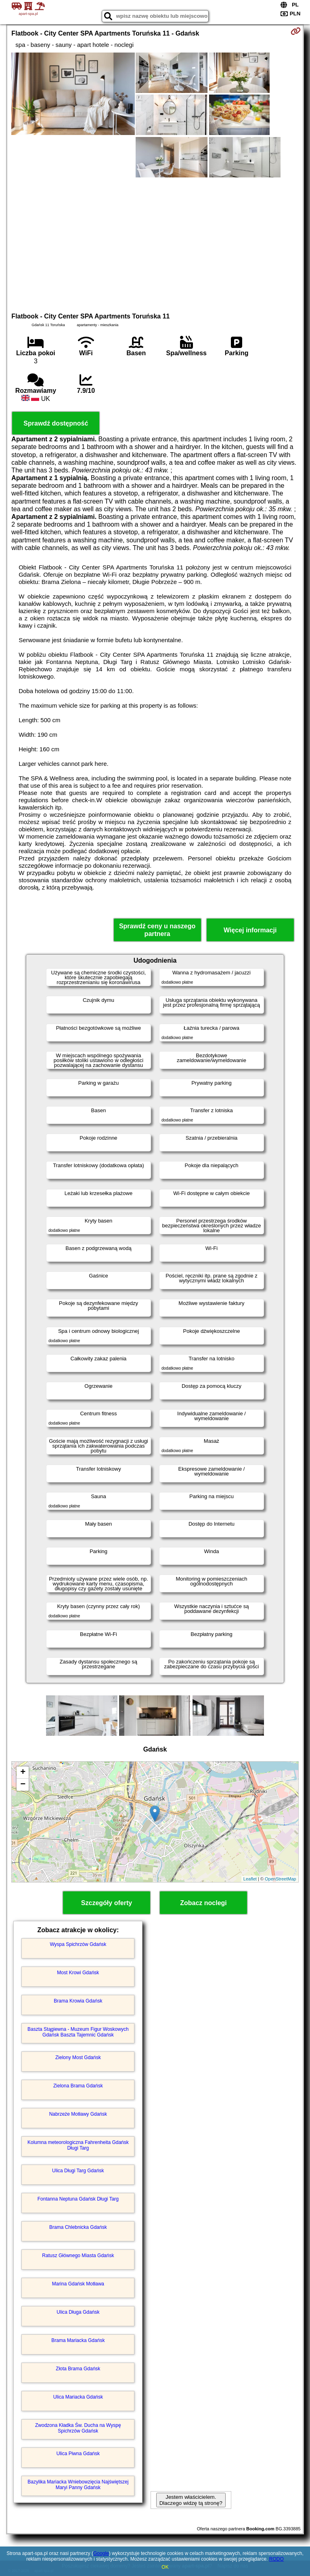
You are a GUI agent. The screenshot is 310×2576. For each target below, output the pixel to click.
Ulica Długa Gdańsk (78, 2312)
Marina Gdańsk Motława (78, 2284)
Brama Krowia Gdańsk (78, 2001)
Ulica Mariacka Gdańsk (78, 2397)
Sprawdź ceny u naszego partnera (157, 930)
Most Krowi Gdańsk (78, 1972)
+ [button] (22, 1773)
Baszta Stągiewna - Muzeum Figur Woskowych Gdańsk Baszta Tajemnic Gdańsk (78, 2032)
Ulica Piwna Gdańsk (78, 2453)
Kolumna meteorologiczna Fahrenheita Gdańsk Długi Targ (78, 2145)
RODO (276, 2559)
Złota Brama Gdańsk (78, 2369)
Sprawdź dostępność (55, 423)
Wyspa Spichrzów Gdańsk (78, 1944)
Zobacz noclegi (203, 1902)
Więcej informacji (250, 930)
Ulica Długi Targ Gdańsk (78, 2170)
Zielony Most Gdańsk (78, 2057)
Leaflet (250, 1878)
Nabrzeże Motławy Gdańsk (78, 2114)
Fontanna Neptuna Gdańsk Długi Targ (78, 2199)
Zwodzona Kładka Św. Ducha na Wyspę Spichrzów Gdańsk (78, 2428)
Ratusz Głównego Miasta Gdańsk (78, 2255)
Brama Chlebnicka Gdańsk (78, 2227)
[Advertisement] (154, 243)
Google (101, 2553)
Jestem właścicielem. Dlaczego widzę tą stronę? (190, 2500)
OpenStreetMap (280, 1878)
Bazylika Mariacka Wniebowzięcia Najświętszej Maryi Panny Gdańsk (77, 2484)
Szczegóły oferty (106, 1902)
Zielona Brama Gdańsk (78, 2086)
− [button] (22, 1785)
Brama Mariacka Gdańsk (78, 2340)
